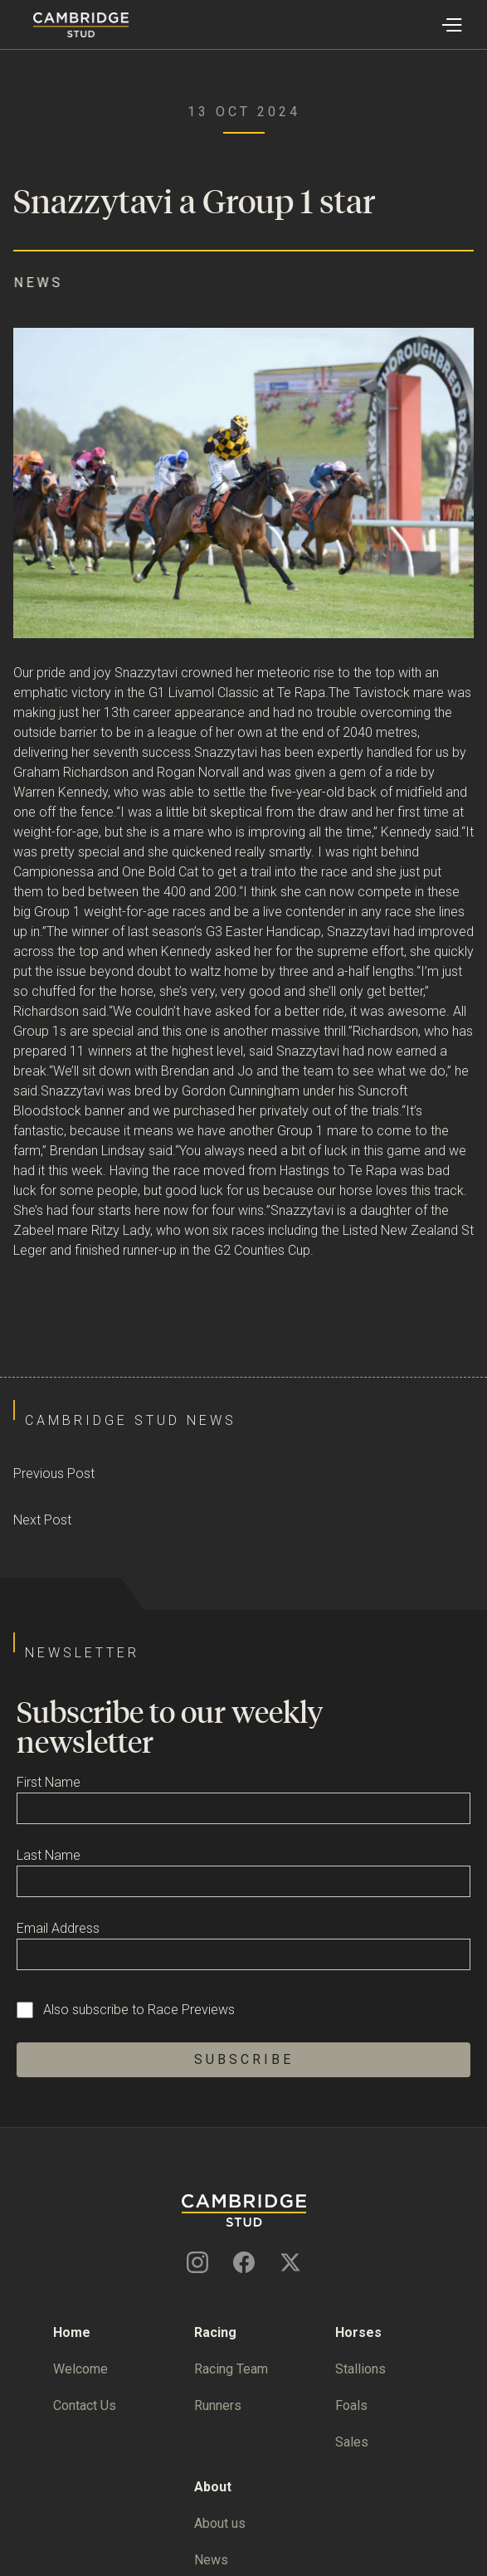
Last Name (48, 1855)
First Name (48, 1782)
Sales (351, 2442)
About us (220, 2523)
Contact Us (84, 2405)
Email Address (58, 1928)
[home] (64, 24)
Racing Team (231, 2369)
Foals (351, 2405)
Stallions (360, 2369)
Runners (217, 2405)
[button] (451, 25)
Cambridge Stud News (130, 1420)
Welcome (80, 2369)
